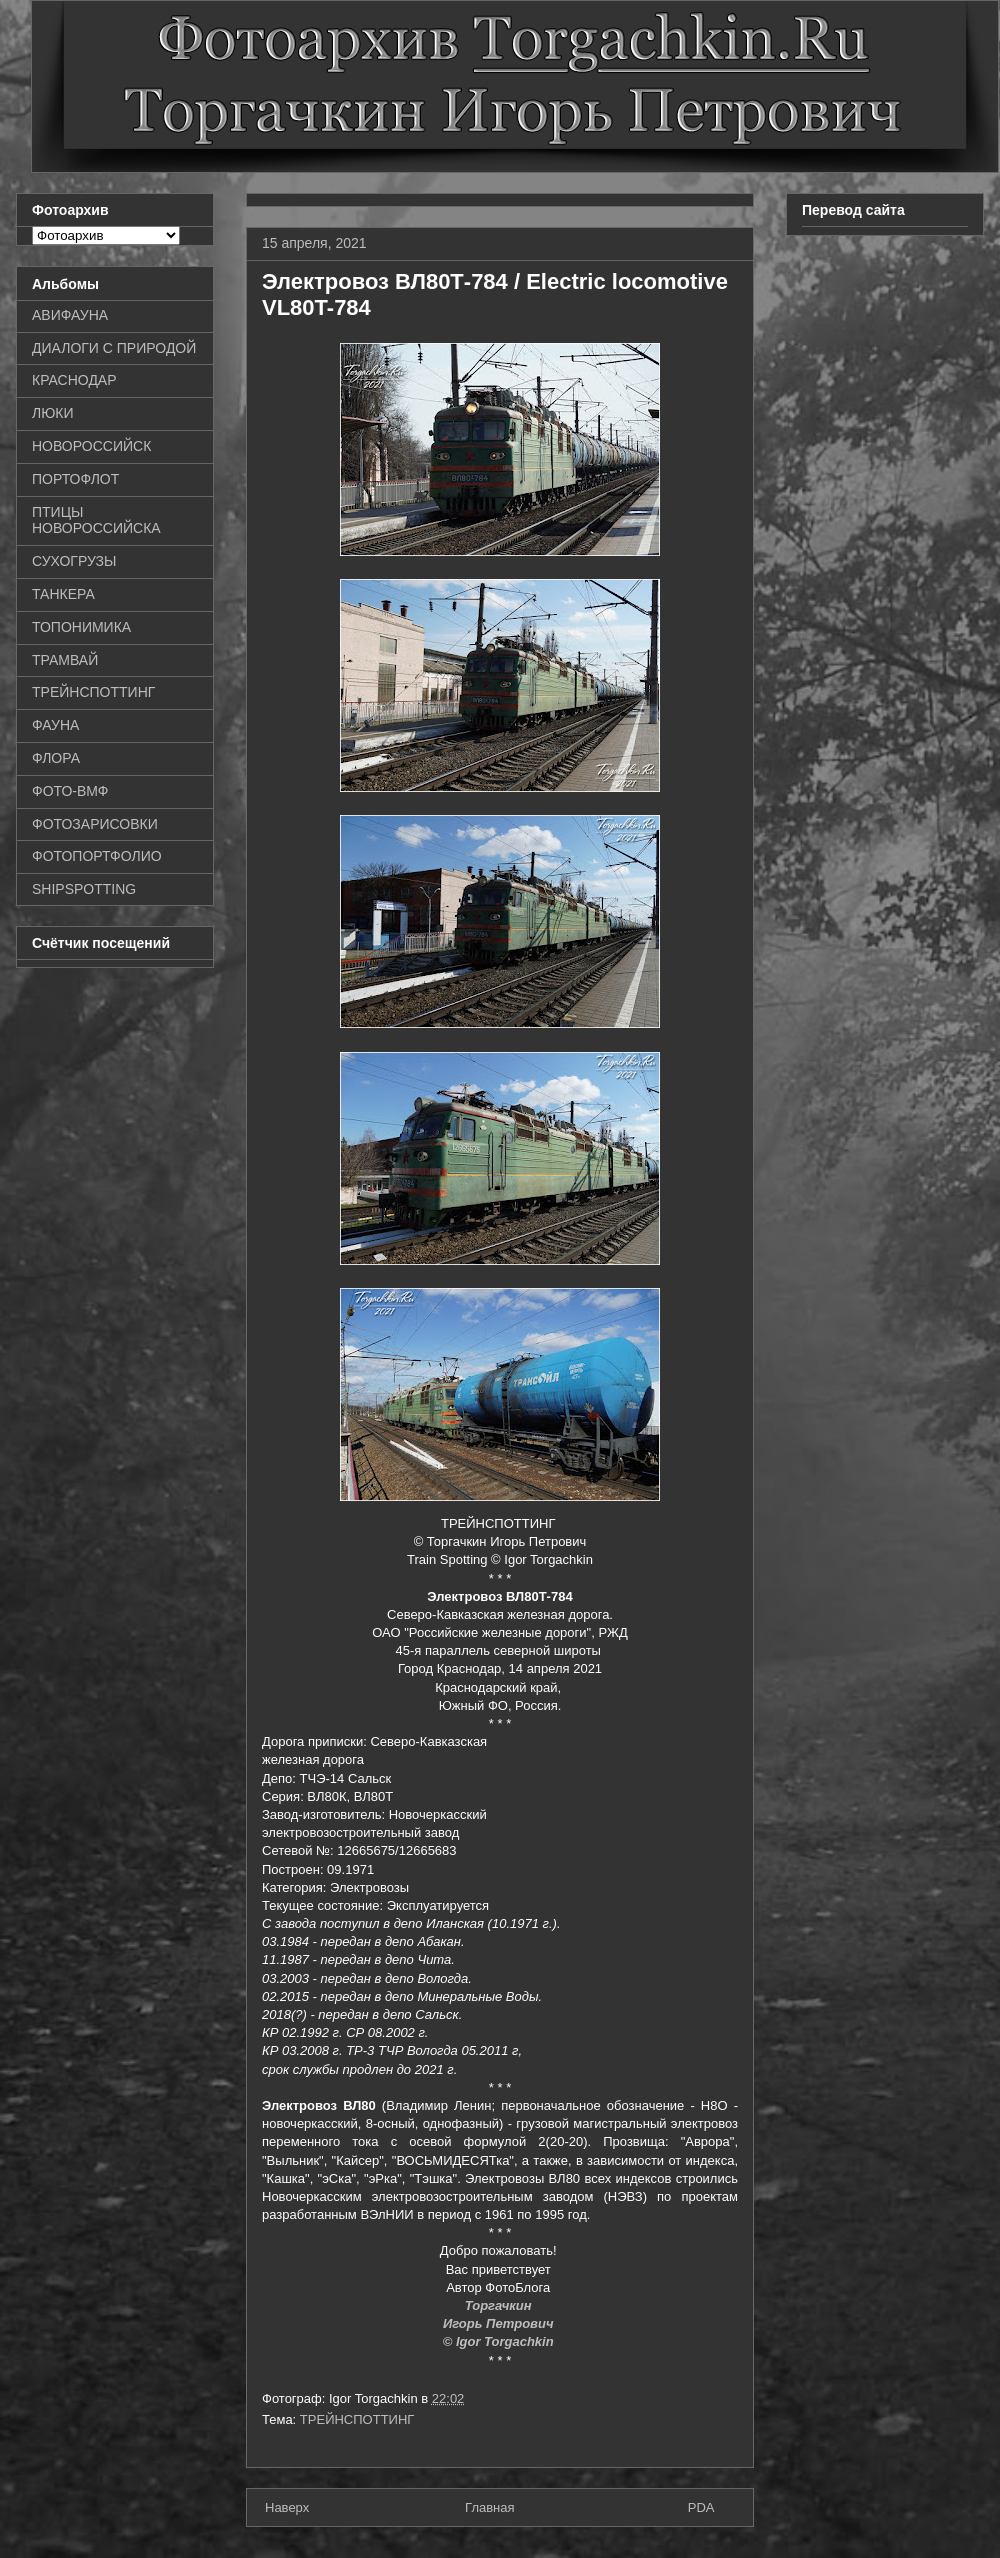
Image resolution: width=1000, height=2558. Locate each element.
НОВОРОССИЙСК (91, 446)
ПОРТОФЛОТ (75, 479)
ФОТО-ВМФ (70, 791)
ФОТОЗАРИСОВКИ (95, 824)
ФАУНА (55, 725)
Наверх (287, 2507)
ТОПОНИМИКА (81, 627)
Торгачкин (500, 2305)
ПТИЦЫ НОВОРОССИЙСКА (96, 520)
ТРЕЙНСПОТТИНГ (357, 2419)
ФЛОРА (56, 758)
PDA (701, 2507)
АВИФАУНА (70, 315)
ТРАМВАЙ (65, 660)
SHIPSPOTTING (84, 889)
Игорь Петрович (500, 2323)
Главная (489, 2507)
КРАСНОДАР (74, 380)
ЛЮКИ (53, 413)
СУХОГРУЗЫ (74, 561)
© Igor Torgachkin (500, 2341)
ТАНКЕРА (63, 594)
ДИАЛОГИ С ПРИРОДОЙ (114, 348)
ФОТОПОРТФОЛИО (97, 856)
